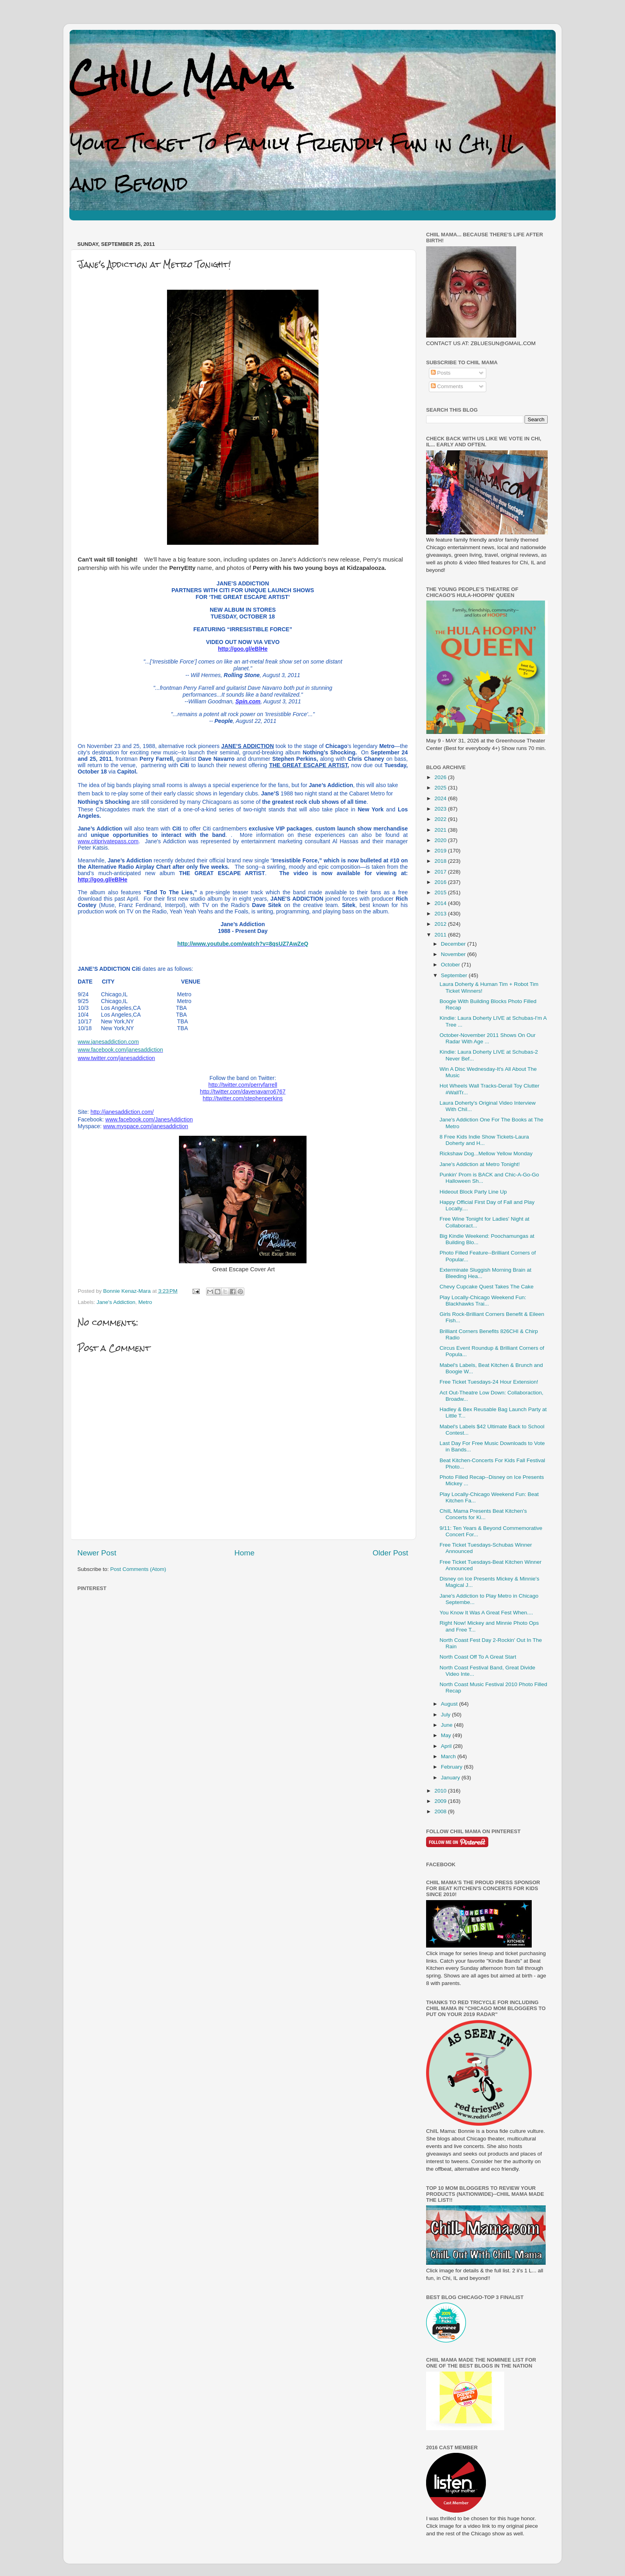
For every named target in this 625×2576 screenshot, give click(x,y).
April (447, 1746)
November (454, 954)
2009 (441, 1801)
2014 (441, 903)
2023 (441, 809)
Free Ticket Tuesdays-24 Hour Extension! (489, 1382)
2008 (441, 1811)
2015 (441, 892)
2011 (441, 935)
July (446, 1715)
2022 (441, 819)
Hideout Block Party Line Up (473, 1192)
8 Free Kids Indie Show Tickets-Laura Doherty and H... (484, 1140)
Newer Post (96, 1553)
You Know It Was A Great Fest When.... (486, 1613)
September (455, 975)
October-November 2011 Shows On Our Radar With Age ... (488, 1038)
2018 (441, 861)
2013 (441, 914)
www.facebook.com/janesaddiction (120, 1049)
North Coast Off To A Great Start (478, 1657)
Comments (447, 386)
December (454, 944)
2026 (441, 777)
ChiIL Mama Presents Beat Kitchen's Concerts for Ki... (483, 1514)
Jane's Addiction (115, 1302)
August (450, 1704)
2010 (441, 1791)
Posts (441, 373)
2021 (441, 830)
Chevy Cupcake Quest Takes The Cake (487, 1287)
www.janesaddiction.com (108, 1042)
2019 (441, 851)
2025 (441, 788)
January (451, 1778)
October (451, 965)
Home (244, 1553)
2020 (441, 840)
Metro (145, 1302)
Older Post (390, 1553)
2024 (441, 798)
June (447, 1725)
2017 (441, 872)
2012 (441, 924)
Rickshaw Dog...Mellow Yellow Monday (486, 1153)
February (452, 1767)
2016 (441, 882)
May (446, 1735)
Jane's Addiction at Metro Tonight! (480, 1164)
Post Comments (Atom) (138, 1569)
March (449, 1756)
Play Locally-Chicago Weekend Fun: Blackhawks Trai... (483, 1300)
